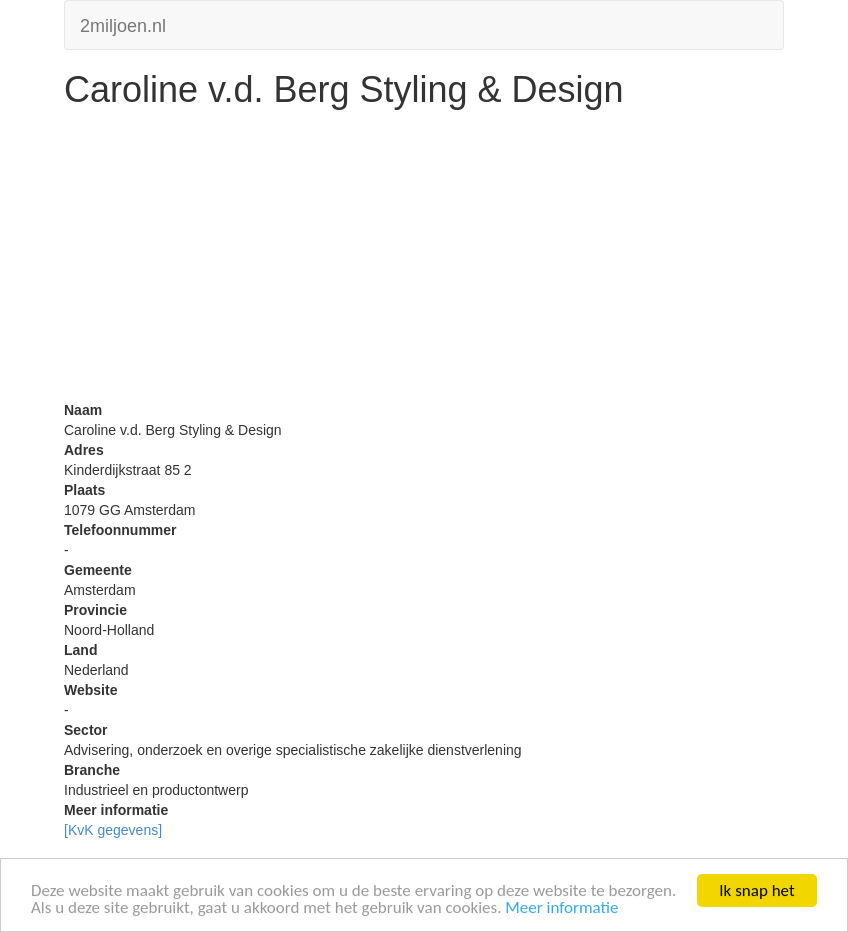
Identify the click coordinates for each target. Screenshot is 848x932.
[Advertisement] (424, 260)
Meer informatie (561, 908)
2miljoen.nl (123, 23)
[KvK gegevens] (113, 830)
